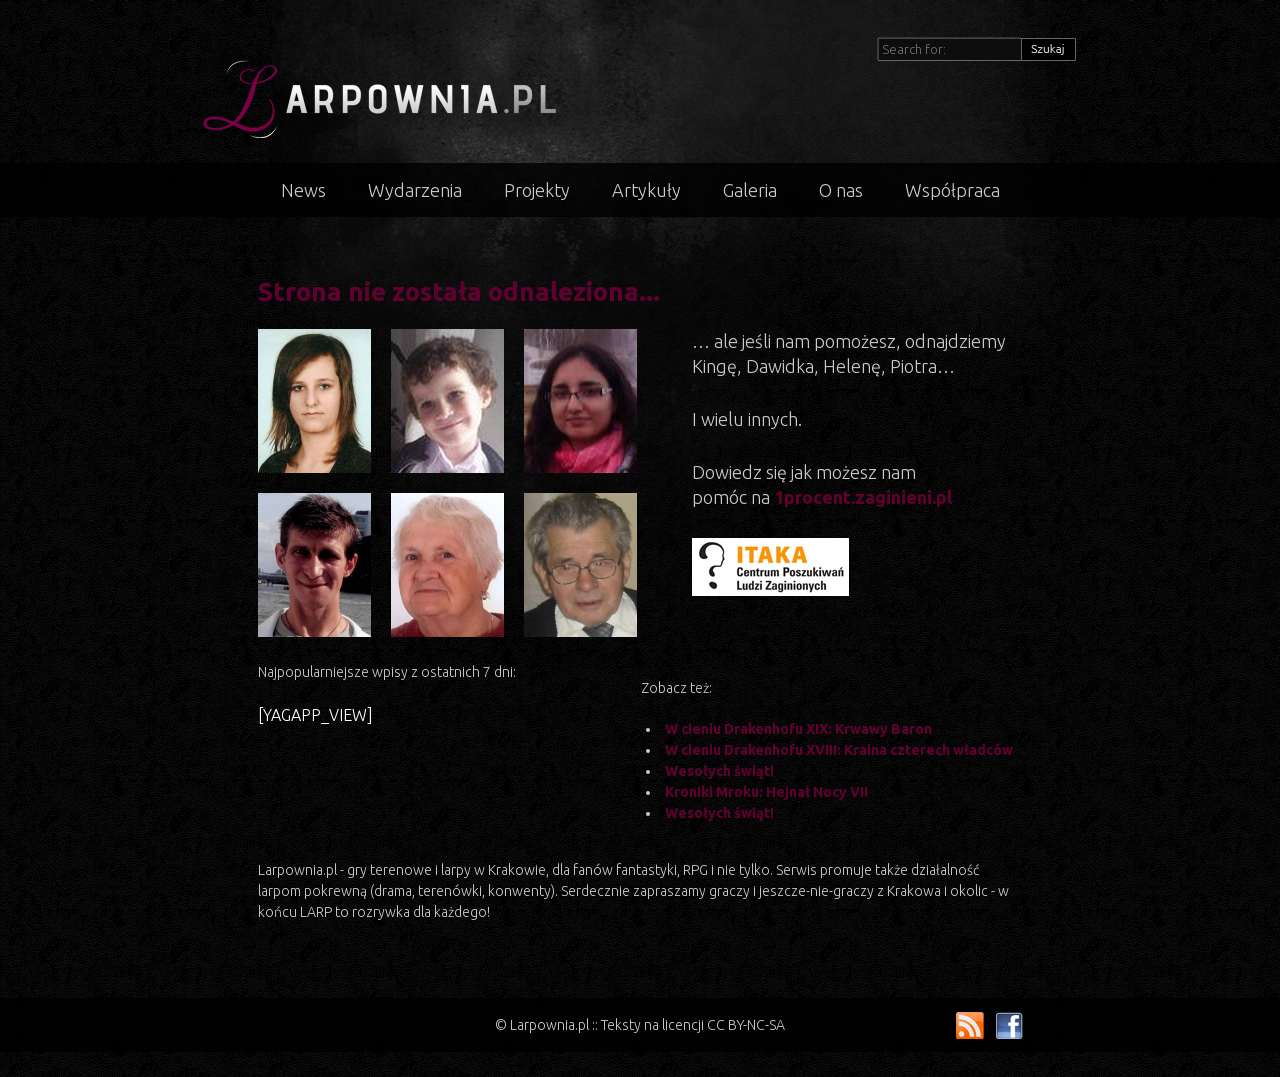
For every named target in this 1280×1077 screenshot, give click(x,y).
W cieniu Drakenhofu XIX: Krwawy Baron (798, 729)
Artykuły (646, 190)
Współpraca (952, 190)
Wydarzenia (415, 190)
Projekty (537, 190)
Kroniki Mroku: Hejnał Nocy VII (766, 792)
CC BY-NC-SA (746, 1025)
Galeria (750, 190)
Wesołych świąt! (719, 771)
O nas (841, 190)
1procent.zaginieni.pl (863, 497)
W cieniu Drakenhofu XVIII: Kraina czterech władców (839, 750)
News (303, 190)
